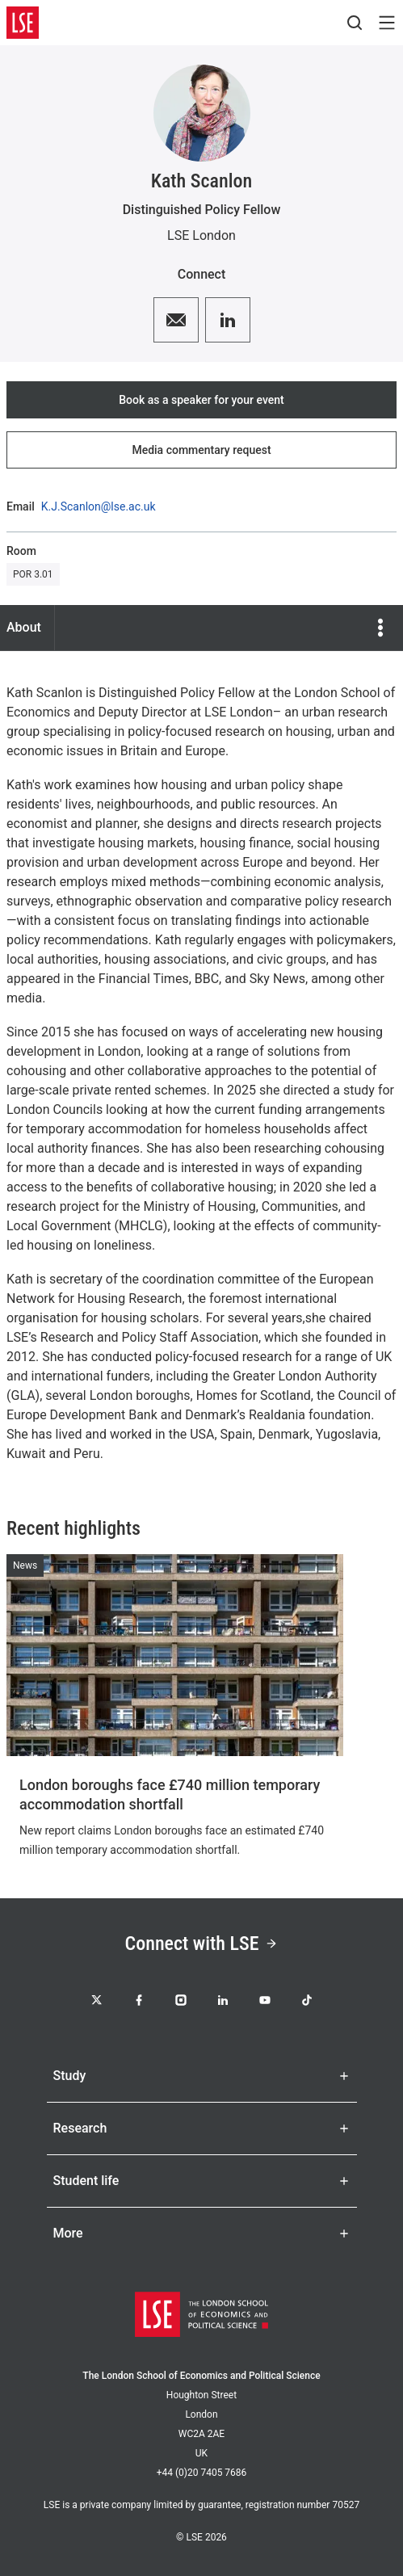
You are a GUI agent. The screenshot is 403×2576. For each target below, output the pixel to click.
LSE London (201, 235)
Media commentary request (201, 449)
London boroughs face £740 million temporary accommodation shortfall (169, 1794)
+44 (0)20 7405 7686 (202, 2472)
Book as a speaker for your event (201, 399)
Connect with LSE (202, 1943)
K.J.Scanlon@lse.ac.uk (98, 506)
